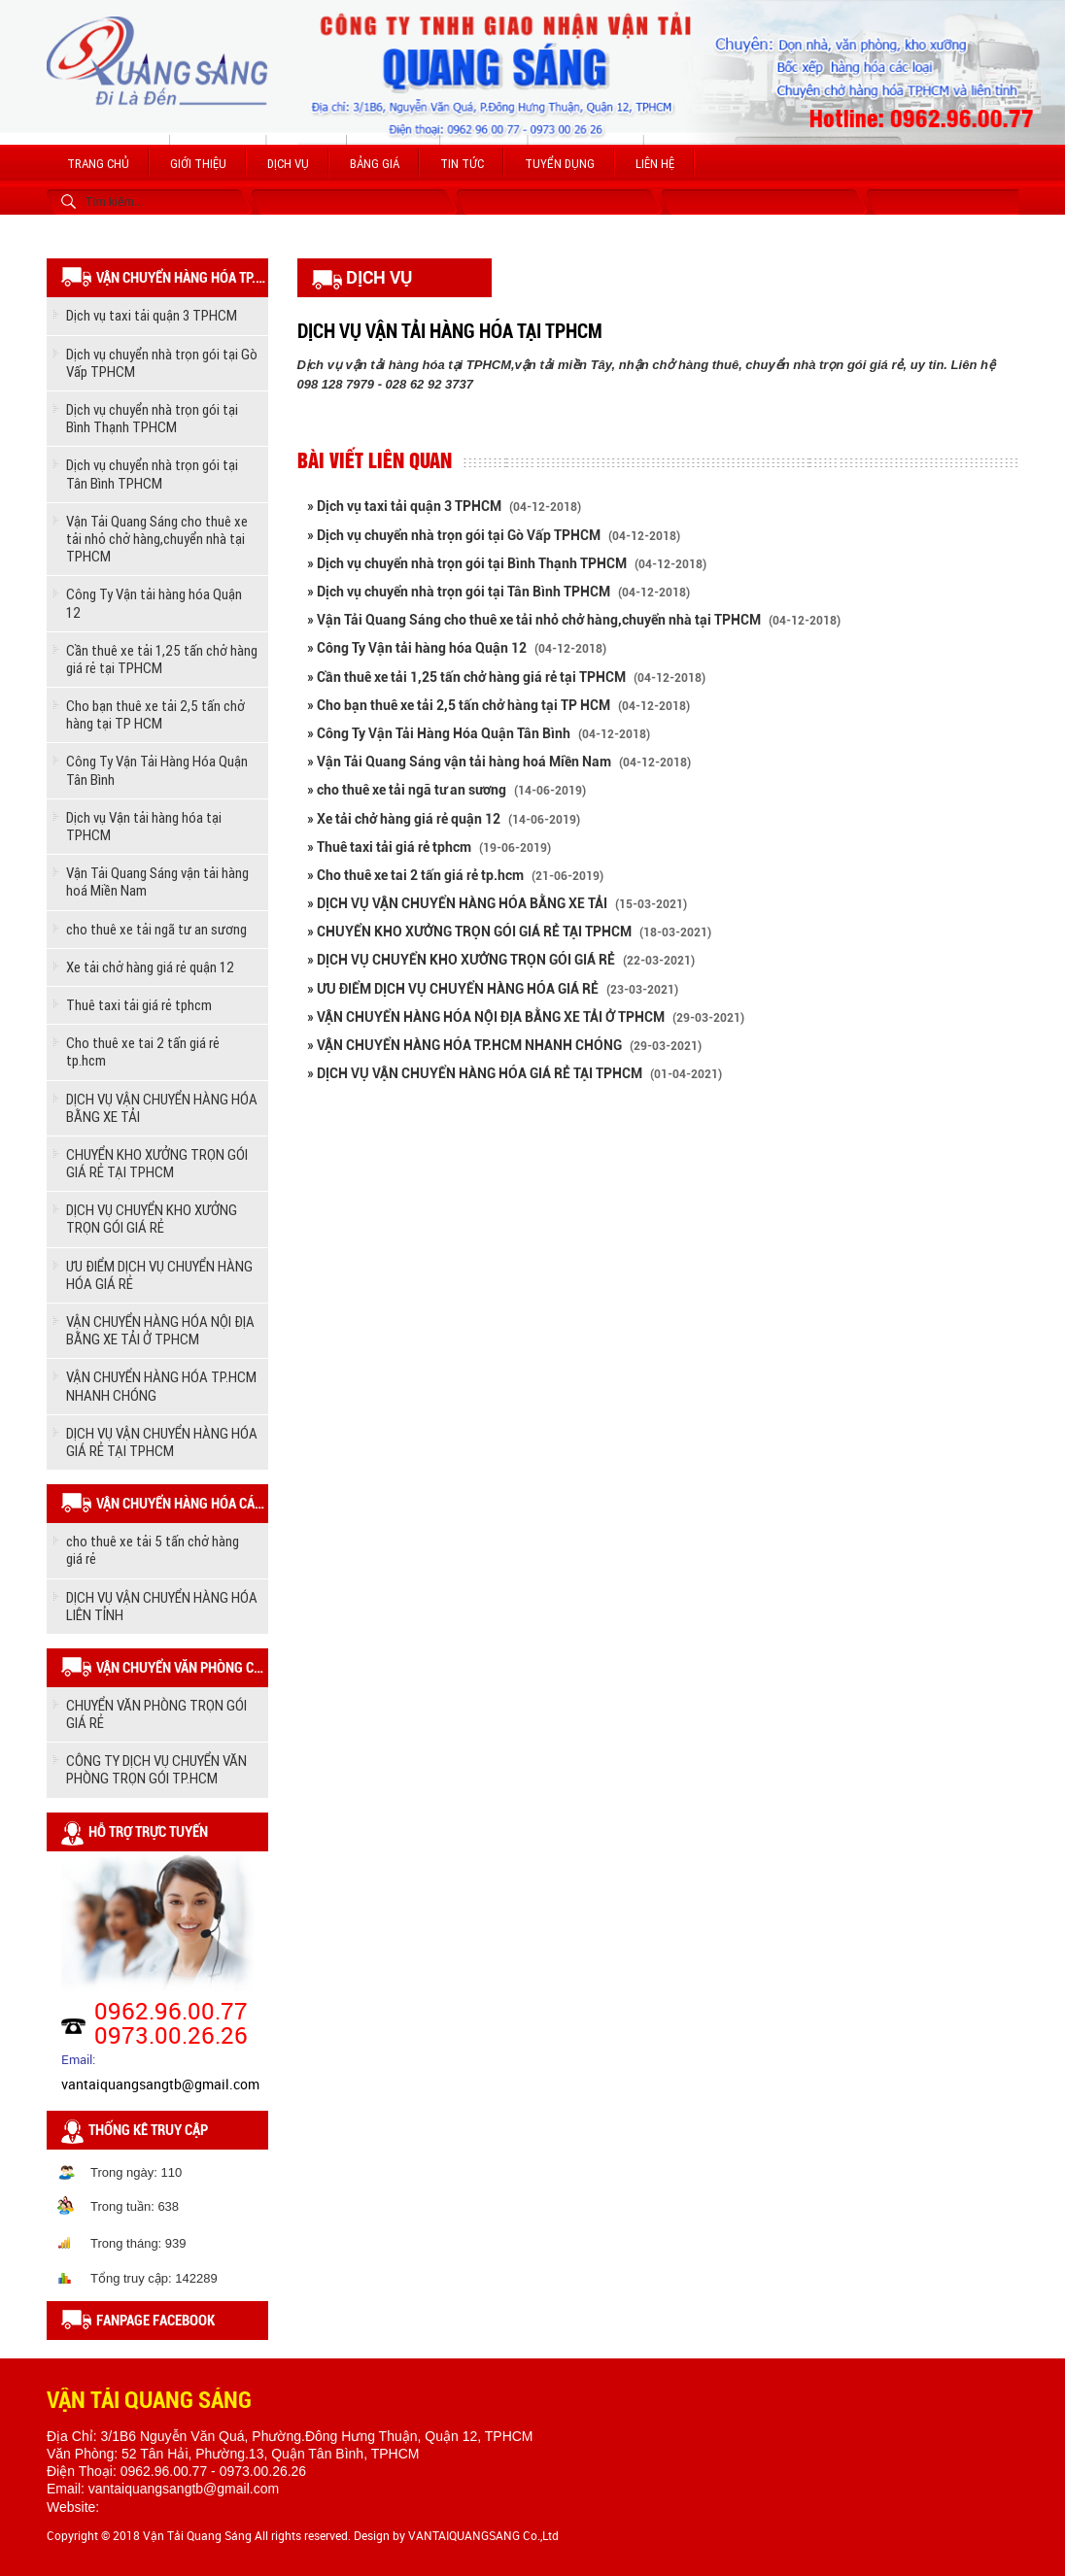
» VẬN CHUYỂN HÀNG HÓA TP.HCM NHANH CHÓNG (504, 1045)
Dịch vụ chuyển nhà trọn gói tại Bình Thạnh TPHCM (152, 418)
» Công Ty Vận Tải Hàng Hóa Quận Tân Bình (478, 733)
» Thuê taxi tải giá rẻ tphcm (429, 847)
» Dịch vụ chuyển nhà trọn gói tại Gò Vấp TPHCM (493, 535)
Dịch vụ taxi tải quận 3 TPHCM (151, 315)
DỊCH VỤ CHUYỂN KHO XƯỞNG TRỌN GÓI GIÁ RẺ (151, 1219)
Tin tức (462, 163)
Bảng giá (374, 163)
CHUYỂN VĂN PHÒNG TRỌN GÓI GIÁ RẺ (156, 1714)
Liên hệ (655, 163)
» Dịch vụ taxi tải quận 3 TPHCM (444, 506)
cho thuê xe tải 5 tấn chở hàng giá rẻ (152, 1550)
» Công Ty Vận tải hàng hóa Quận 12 (456, 648)
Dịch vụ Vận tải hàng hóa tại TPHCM (144, 826)
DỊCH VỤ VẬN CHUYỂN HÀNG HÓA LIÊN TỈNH (162, 1606)
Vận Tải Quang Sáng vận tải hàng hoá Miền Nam (157, 881)
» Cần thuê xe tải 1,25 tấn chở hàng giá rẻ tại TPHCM (506, 677)
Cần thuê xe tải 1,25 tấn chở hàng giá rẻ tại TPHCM (162, 659)
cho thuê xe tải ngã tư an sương (156, 929)
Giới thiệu (198, 163)
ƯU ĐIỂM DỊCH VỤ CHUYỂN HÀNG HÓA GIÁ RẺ (159, 1275)
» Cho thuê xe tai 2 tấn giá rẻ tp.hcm (455, 875)
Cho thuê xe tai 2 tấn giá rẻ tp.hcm (143, 1051)
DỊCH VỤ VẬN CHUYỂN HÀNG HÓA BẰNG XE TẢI (162, 1108)
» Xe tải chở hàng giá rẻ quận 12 (443, 819)
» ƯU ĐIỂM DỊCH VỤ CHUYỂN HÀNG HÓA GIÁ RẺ (492, 989)
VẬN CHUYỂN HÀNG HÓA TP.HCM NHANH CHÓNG (161, 1386)
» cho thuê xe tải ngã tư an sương (446, 789)
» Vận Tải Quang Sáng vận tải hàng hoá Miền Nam (499, 761)
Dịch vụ (288, 163)
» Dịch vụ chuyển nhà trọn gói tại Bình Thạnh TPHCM (506, 563)
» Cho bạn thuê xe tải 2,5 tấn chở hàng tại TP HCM (498, 705)
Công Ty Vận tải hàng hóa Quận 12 (154, 603)
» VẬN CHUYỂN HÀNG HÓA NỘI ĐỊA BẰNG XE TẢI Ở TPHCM (525, 1017)
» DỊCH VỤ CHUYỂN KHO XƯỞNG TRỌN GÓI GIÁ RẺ (501, 959)
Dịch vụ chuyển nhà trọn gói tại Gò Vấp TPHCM (162, 363)
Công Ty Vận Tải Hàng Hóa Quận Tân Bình (157, 770)
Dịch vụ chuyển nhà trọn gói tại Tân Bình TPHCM (152, 473)
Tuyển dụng (560, 163)
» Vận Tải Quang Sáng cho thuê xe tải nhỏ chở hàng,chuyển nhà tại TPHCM (574, 619)
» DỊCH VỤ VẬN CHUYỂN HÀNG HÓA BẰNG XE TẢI (497, 903)
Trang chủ (98, 163)
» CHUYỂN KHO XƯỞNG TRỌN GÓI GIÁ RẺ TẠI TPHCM (509, 931)
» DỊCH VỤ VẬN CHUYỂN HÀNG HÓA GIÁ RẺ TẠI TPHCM (514, 1073)
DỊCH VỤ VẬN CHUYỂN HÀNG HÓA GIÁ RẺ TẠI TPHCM (162, 1442)
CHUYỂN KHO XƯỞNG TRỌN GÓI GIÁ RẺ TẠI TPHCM (157, 1163)
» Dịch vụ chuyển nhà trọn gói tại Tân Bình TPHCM (498, 591)
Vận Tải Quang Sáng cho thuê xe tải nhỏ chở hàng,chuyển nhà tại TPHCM (157, 538)
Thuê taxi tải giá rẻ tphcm (139, 1005)
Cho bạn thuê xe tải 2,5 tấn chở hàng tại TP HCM (155, 714)
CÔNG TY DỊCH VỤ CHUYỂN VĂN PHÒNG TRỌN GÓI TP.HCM (156, 1769)
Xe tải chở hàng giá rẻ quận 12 (150, 967)
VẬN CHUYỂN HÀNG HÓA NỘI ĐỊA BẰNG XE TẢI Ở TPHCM (160, 1330)
